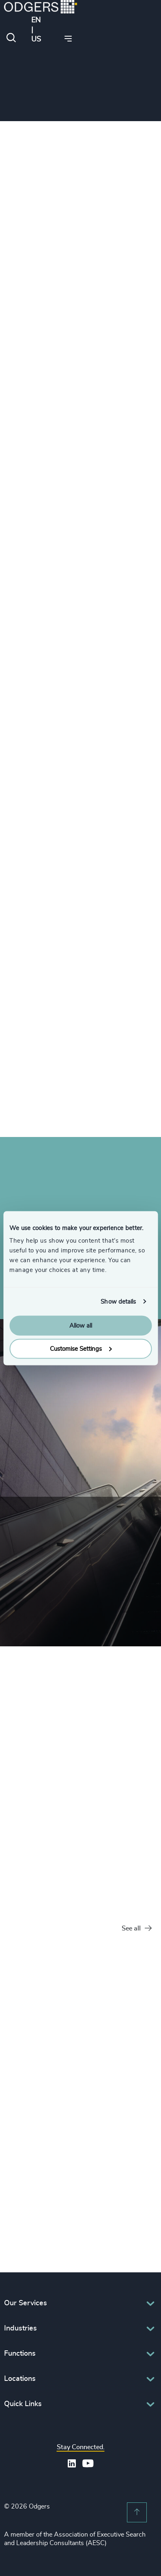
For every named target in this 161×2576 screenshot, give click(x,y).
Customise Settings (81, 1349)
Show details (118, 1301)
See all (137, 1929)
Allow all (80, 1326)
